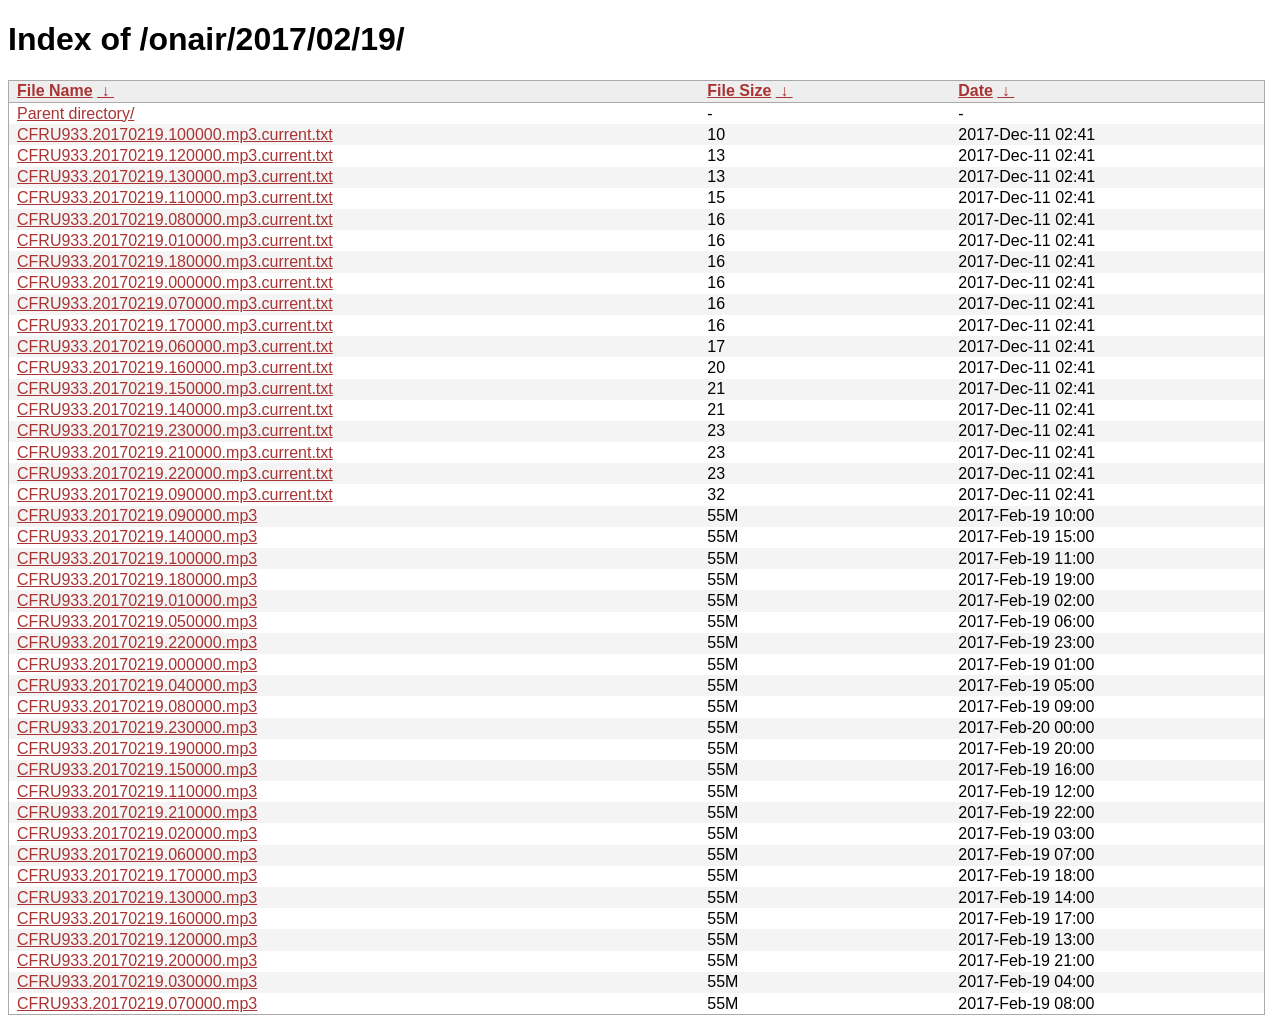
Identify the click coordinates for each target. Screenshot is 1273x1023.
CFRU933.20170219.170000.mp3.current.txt (175, 325)
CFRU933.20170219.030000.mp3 (137, 981)
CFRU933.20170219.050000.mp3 (137, 621)
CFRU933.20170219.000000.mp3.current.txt (175, 282)
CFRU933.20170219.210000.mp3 (137, 812)
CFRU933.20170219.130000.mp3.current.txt (175, 176)
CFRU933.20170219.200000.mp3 (137, 960)
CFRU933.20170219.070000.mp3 (137, 1003)
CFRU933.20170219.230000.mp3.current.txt (175, 430)
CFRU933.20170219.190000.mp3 (137, 748)
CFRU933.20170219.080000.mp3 (137, 706)
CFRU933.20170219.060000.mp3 (137, 854)
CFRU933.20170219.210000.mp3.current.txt (175, 452)
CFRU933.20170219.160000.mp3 (137, 918)
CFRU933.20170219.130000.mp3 (137, 897)
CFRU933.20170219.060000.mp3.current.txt (175, 346)
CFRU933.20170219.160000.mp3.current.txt (175, 367)
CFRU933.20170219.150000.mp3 (137, 769)
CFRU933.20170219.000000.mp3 (137, 664)
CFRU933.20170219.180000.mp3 (137, 579)
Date (975, 90)
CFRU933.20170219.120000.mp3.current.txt (175, 155)
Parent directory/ (75, 113)
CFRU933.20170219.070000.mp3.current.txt (175, 303)
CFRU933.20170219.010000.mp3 (137, 600)
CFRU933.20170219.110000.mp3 (137, 791)
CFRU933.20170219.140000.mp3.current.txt (175, 409)
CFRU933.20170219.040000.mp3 (137, 685)
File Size (739, 90)
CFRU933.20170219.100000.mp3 (137, 558)
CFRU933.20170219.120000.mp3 (137, 939)
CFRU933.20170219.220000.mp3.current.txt (175, 473)
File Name (55, 90)
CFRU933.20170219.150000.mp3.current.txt (175, 388)
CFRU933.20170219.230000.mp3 (137, 727)
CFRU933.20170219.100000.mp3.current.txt (175, 134)
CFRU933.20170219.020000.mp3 (137, 833)
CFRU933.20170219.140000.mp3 (137, 536)
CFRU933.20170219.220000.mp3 (137, 642)
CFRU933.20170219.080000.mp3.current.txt (175, 219)
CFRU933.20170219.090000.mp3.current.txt (175, 494)
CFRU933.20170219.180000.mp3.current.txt (175, 261)
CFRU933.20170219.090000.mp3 (137, 515)
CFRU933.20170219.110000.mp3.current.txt (175, 197)
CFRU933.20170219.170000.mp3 (137, 875)
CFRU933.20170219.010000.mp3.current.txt (175, 240)
